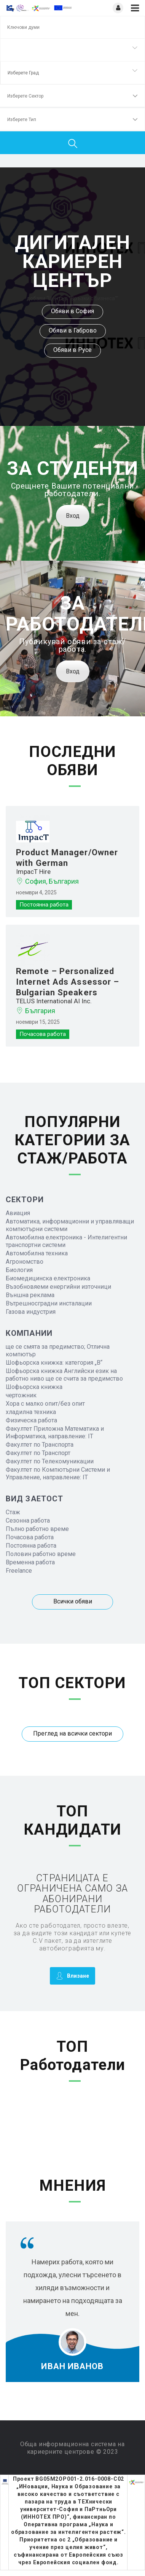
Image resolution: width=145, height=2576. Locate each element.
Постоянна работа (31, 1545)
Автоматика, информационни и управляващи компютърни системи (70, 1225)
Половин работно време (41, 1554)
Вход (73, 515)
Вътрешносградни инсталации (49, 1303)
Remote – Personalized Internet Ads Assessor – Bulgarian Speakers (67, 981)
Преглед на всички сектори (72, 1733)
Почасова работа (30, 1537)
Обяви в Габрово (73, 330)
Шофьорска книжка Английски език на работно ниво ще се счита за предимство (64, 1374)
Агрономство (24, 1261)
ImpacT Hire (33, 871)
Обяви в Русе (72, 349)
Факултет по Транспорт (38, 1453)
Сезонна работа (28, 1520)
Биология (19, 1270)
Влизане (72, 1975)
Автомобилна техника (37, 1253)
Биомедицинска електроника (48, 1278)
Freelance (19, 1570)
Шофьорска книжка (34, 1386)
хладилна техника (31, 1412)
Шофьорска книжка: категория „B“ (54, 1362)
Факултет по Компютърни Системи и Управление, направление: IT (58, 1473)
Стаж (13, 1512)
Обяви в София (72, 311)
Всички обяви (72, 1601)
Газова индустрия (31, 1311)
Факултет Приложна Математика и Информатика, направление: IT (55, 1432)
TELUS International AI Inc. (54, 1001)
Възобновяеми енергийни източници (58, 1286)
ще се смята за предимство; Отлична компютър (58, 1350)
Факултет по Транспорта (39, 1444)
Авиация (18, 1213)
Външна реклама (30, 1295)
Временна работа (30, 1562)
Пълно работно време (37, 1528)
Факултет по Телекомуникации (50, 1461)
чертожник (21, 1395)
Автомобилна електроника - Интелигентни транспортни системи (66, 1241)
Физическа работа (31, 1420)
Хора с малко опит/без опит (45, 1403)
